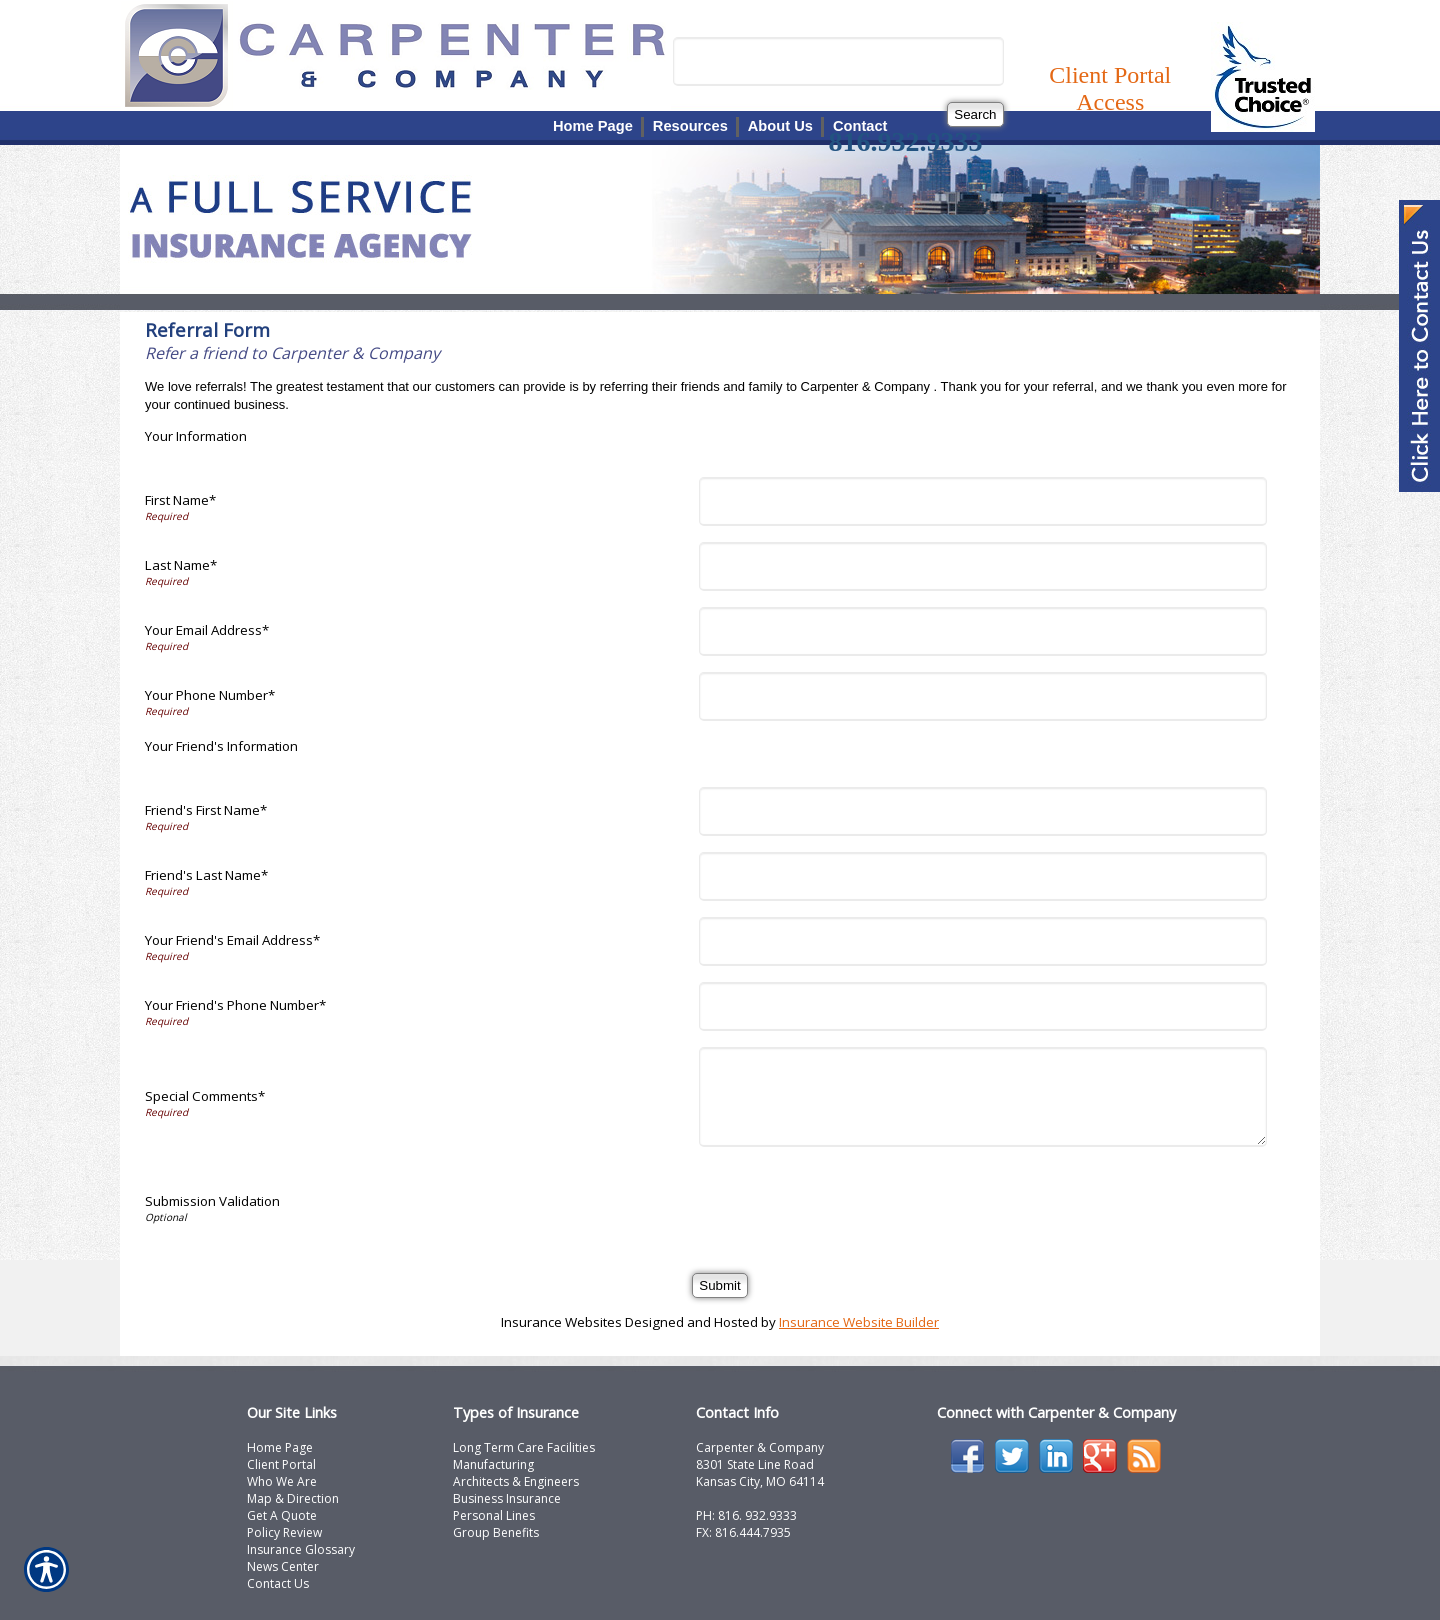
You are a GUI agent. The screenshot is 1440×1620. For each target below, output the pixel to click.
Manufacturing (493, 1464)
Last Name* (181, 565)
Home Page (280, 1447)
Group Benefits (496, 1532)
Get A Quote (282, 1515)
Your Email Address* (207, 630)
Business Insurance (507, 1498)
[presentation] (858, 1202)
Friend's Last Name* (206, 875)
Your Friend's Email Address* (232, 940)
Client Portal (281, 1464)
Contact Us (278, 1583)
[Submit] (719, 1285)
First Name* (180, 500)
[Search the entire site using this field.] (838, 61)
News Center (283, 1566)
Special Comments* (205, 1096)
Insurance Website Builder (859, 1322)
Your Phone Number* (210, 695)
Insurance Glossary (301, 1549)
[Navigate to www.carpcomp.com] (1419, 348)
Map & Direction (293, 1498)
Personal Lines (494, 1515)
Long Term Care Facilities (524, 1447)
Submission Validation (212, 1201)
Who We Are (282, 1481)
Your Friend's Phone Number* (235, 1005)
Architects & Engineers (516, 1481)
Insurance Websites (561, 1322)
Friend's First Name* (206, 810)
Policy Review (284, 1532)
